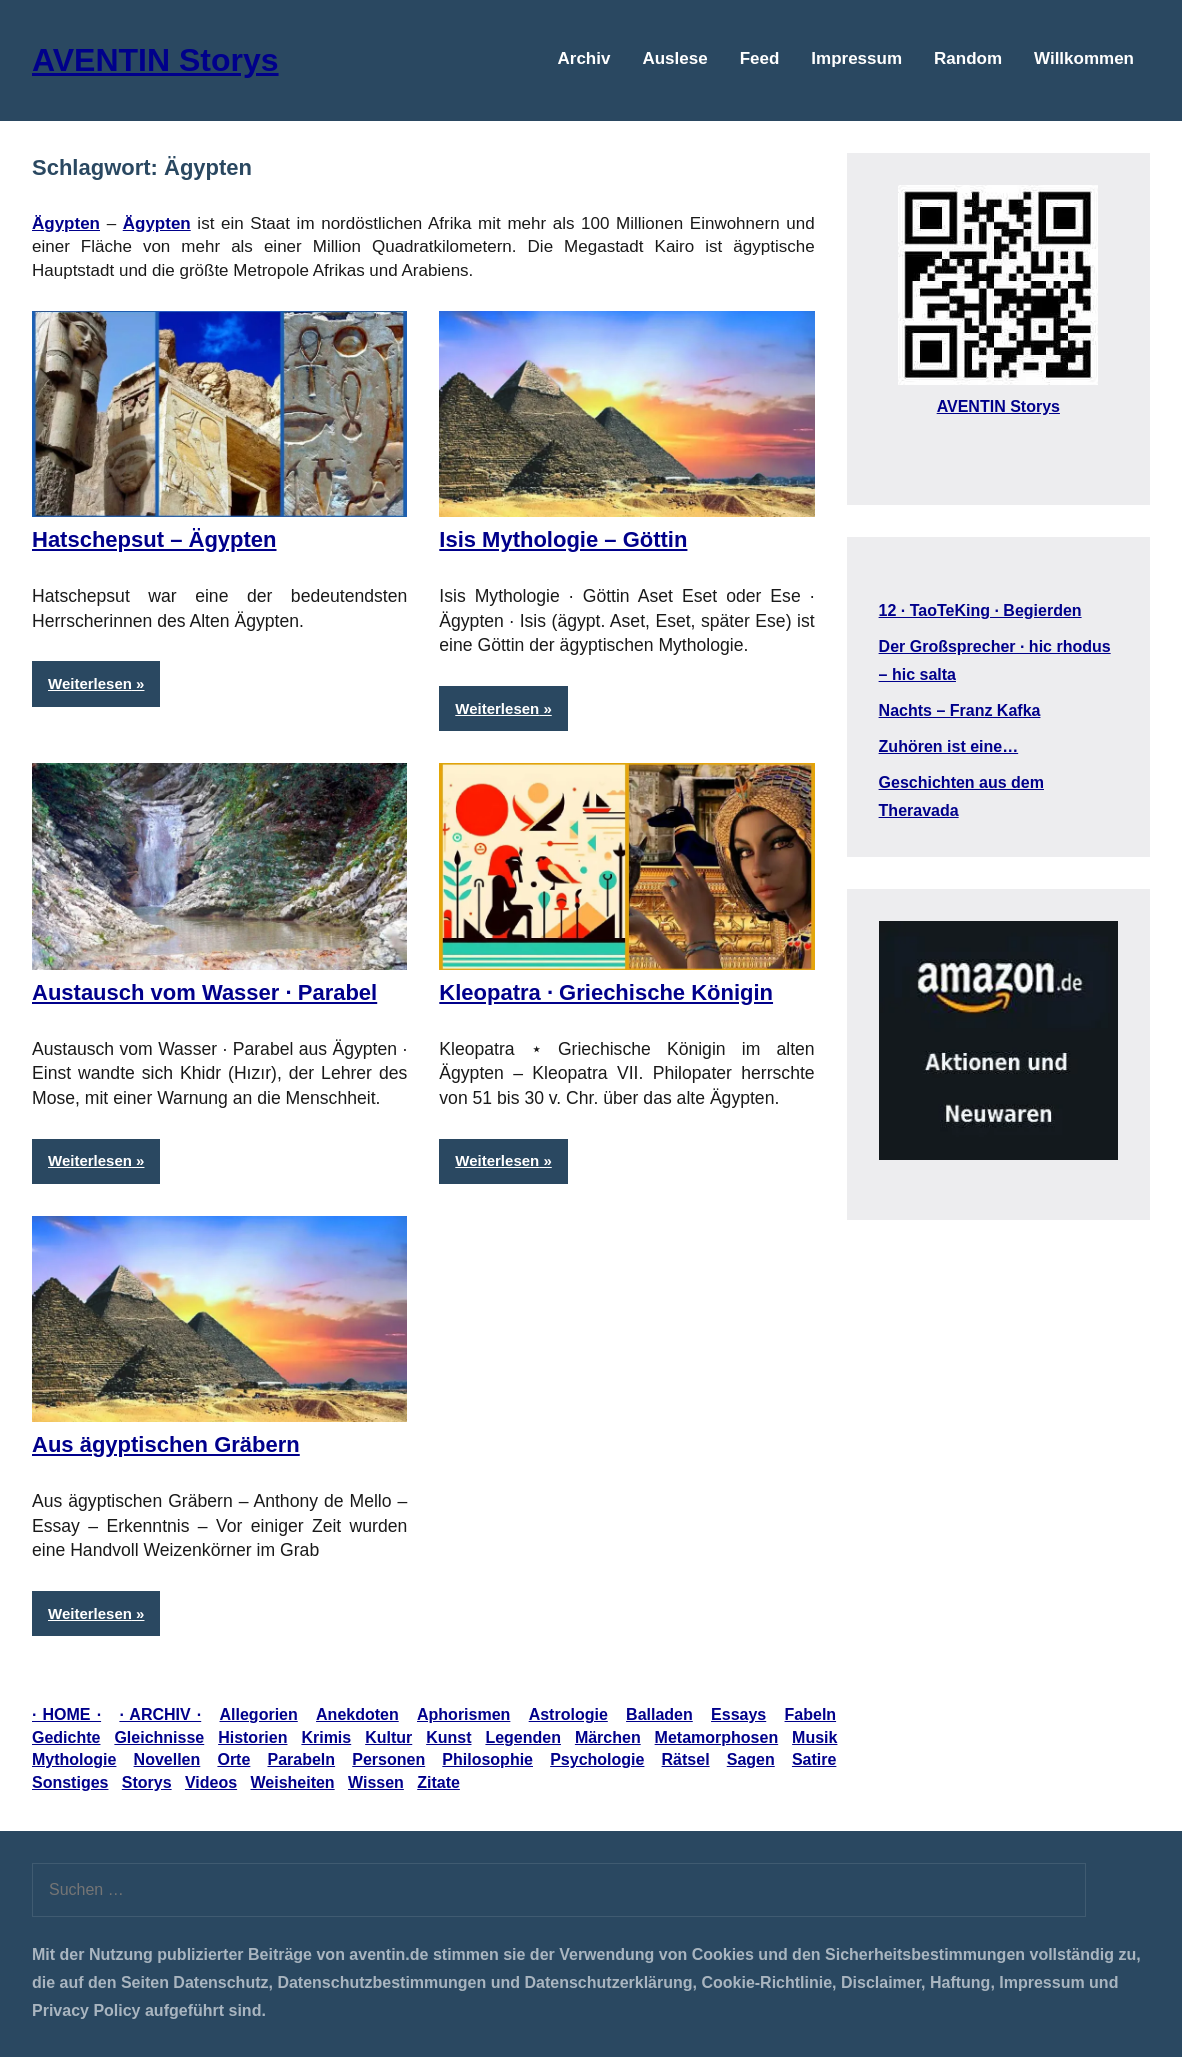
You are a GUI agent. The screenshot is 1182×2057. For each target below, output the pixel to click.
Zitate (438, 1782)
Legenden (523, 1737)
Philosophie (487, 1759)
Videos (211, 1782)
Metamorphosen (717, 1737)
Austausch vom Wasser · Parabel (204, 992)
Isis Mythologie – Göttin (563, 539)
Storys (147, 1782)
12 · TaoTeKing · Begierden (980, 610)
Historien (252, 1737)
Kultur (388, 1737)
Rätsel (686, 1759)
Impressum (856, 58)
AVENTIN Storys (155, 60)
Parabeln (302, 1759)
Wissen (376, 1782)
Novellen (167, 1759)
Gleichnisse (159, 1737)
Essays (738, 1714)
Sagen (751, 1759)
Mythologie (74, 1759)
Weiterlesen (90, 683)
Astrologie (568, 1714)
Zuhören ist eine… (949, 746)
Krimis (326, 1737)
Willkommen (1084, 58)
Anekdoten (357, 1714)
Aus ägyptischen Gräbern (166, 1444)
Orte (233, 1759)
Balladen (659, 1714)
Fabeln (811, 1714)
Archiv (584, 58)
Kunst (448, 1737)
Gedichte (66, 1737)
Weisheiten (292, 1782)
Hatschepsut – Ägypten (154, 539)
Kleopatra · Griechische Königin (606, 992)
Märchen (608, 1737)
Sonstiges (70, 1782)
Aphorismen (463, 1714)
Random (968, 58)
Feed (760, 58)
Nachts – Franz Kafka (960, 710)
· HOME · (66, 1714)
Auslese (674, 58)
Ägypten (157, 223)
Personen (388, 1759)
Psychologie (597, 1759)
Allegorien (259, 1714)
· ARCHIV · (160, 1714)
